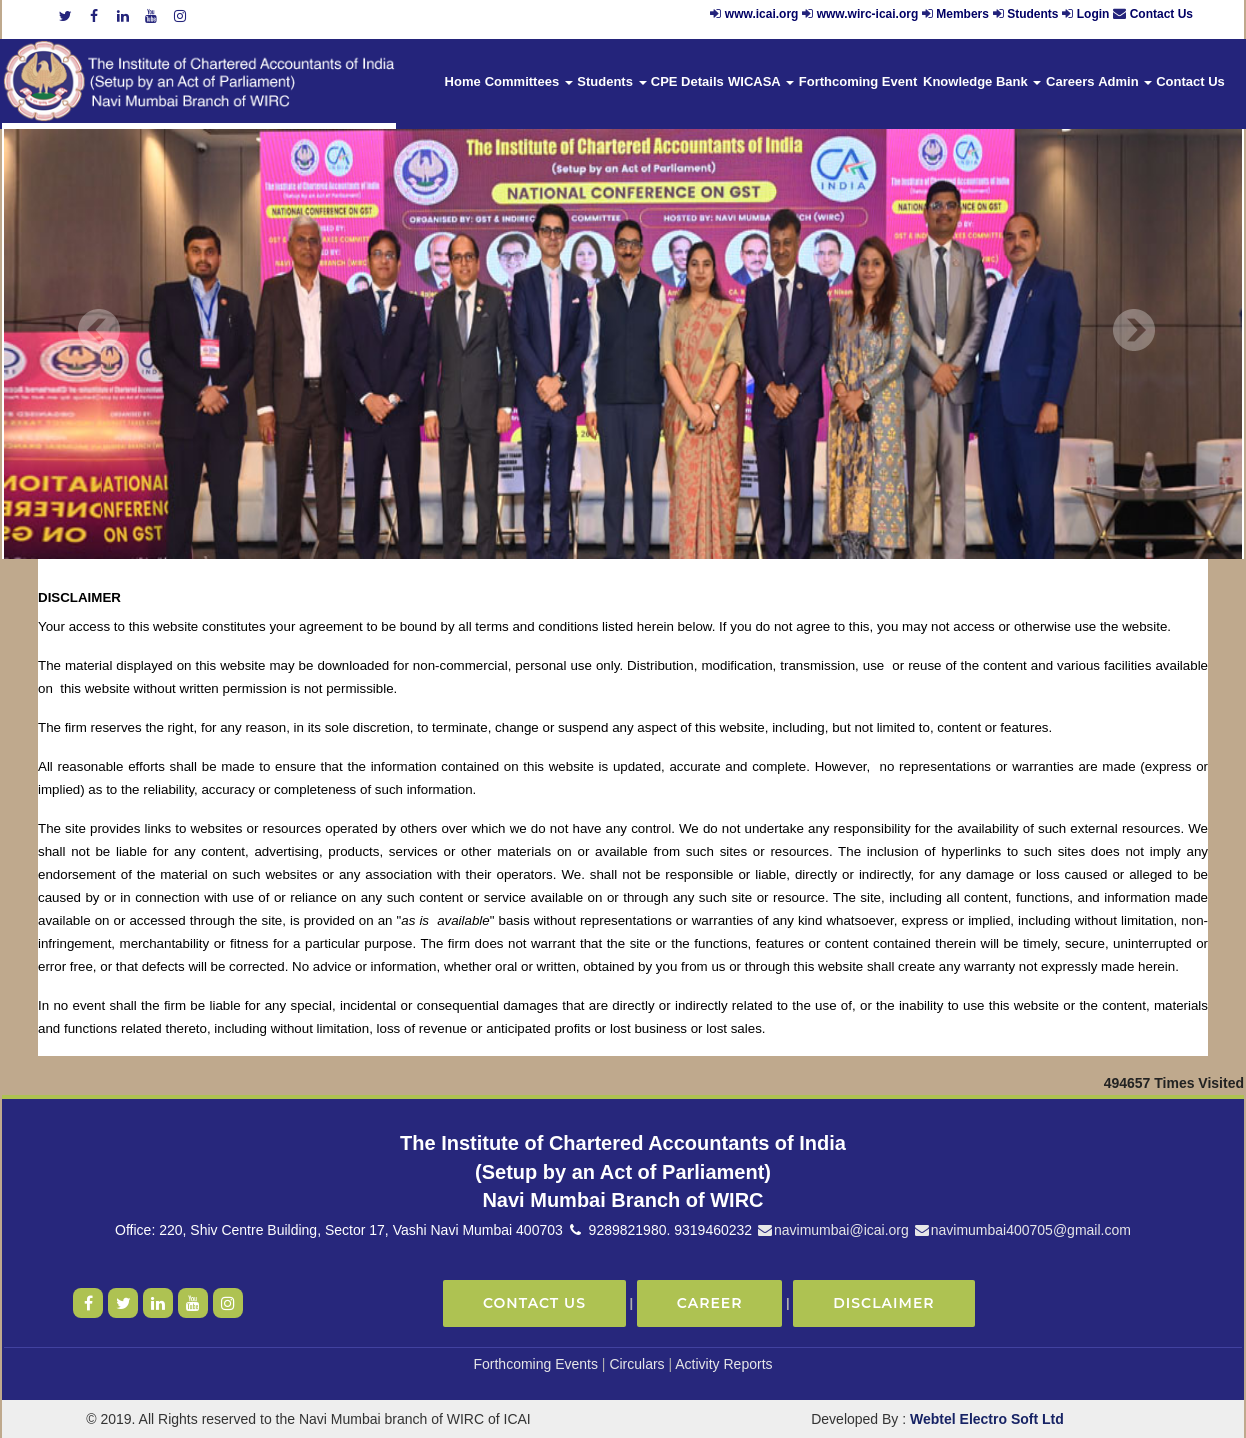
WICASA (761, 81)
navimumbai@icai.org (832, 1230)
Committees (529, 81)
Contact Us (1161, 14)
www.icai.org (762, 14)
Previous (99, 330)
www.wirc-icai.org (869, 14)
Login (1093, 14)
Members (962, 14)
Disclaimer (883, 1303)
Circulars (636, 1364)
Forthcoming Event (858, 81)
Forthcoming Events (535, 1364)
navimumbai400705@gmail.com (1022, 1230)
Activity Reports (723, 1364)
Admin (1125, 81)
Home (463, 81)
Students (1032, 14)
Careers (1070, 81)
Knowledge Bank (982, 81)
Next (1133, 330)
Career (710, 1303)
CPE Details (687, 81)
